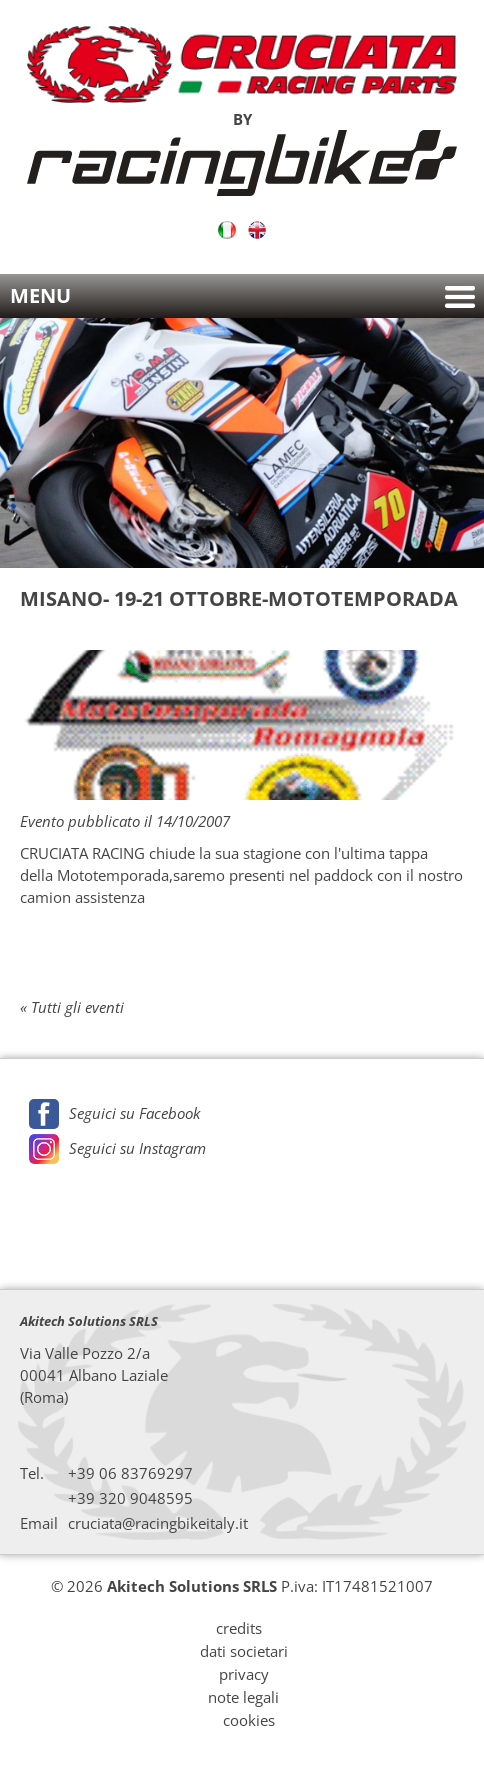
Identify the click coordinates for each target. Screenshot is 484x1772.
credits (239, 1628)
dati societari (244, 1651)
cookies (249, 1720)
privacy (244, 1674)
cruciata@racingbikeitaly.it (158, 1523)
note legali (243, 1697)
